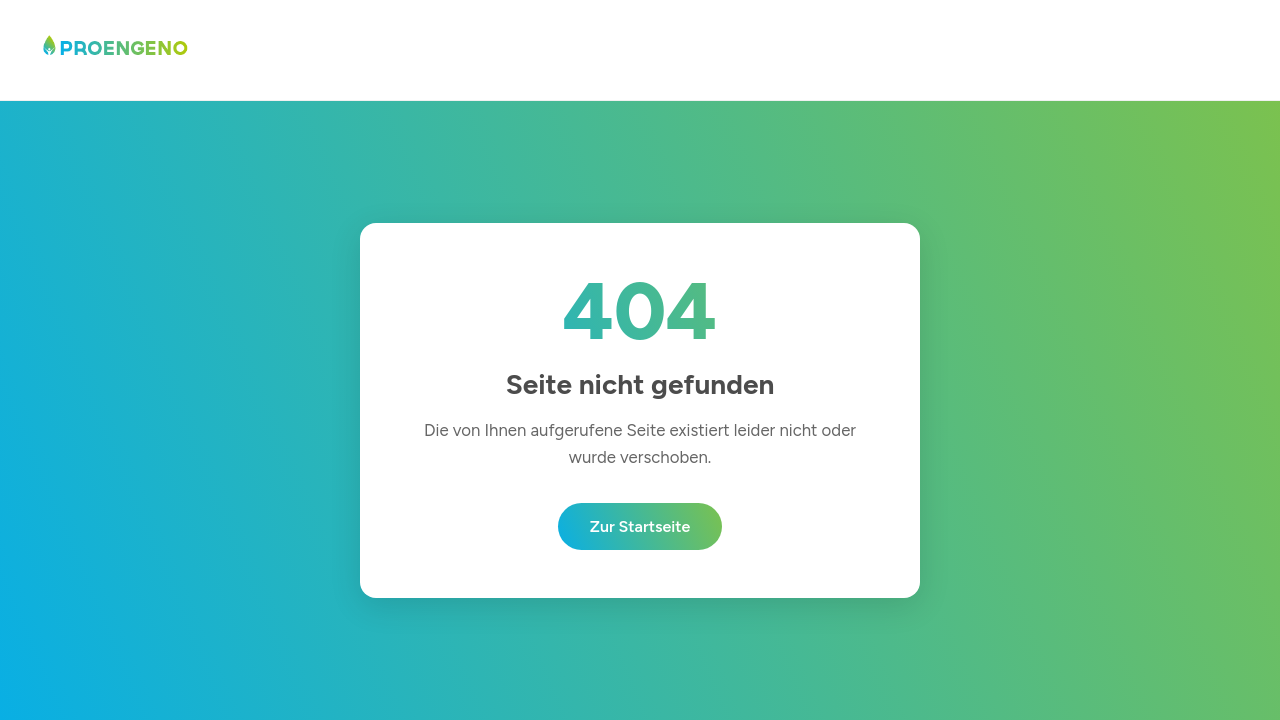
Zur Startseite (640, 526)
